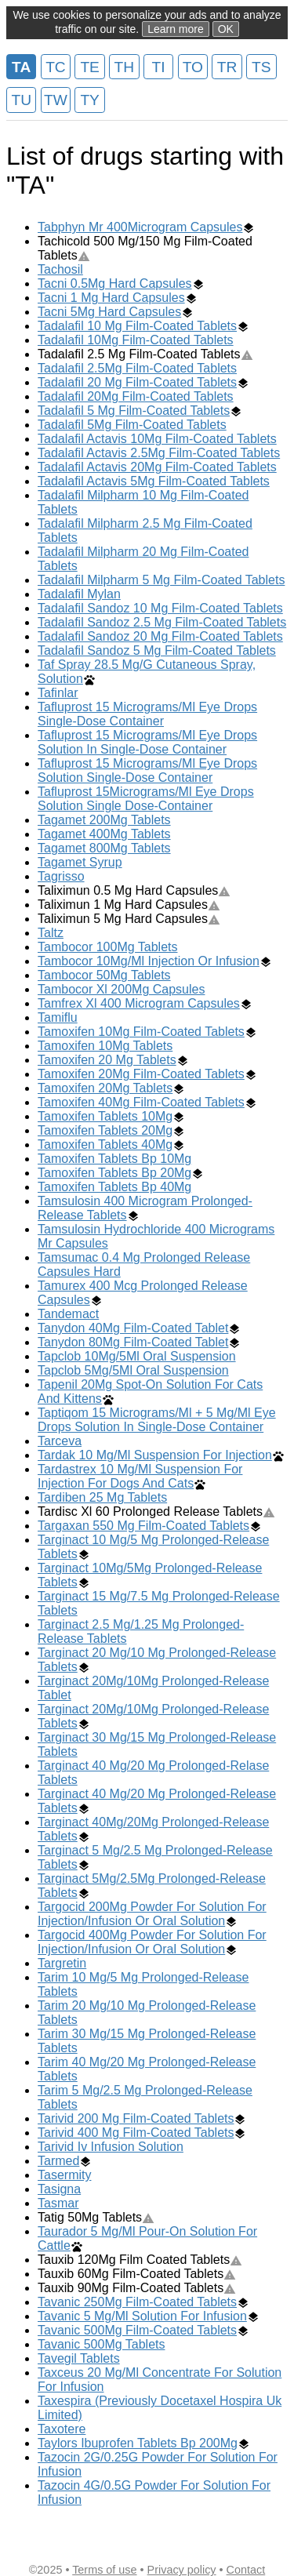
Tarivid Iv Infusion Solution (110, 2146)
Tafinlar (58, 692)
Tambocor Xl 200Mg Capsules (121, 989)
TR (227, 67)
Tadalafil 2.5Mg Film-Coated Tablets (137, 368)
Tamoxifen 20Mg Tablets (105, 1088)
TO (193, 67)
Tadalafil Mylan (79, 594)
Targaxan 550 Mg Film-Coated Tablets (143, 1525)
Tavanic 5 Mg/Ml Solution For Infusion (142, 2316)
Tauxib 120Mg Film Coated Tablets (140, 2259)
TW (55, 100)
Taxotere (61, 2429)
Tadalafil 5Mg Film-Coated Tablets (132, 424)
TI (158, 67)
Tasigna (59, 2189)
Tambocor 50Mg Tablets (104, 975)
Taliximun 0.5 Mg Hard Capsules (134, 890)
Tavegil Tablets (79, 2358)
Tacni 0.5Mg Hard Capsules (115, 283)
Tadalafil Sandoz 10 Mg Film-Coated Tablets (160, 608)
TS (261, 67)
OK (226, 29)
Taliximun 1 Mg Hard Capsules (129, 904)
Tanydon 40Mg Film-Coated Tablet (133, 1328)
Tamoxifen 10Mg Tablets (105, 1045)
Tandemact (68, 1314)
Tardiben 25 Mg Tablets (102, 1497)
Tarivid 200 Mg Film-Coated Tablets (136, 2118)
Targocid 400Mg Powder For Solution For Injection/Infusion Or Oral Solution (152, 1942)
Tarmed (58, 2160)
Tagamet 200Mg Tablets (104, 820)
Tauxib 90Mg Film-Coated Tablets (137, 2287)
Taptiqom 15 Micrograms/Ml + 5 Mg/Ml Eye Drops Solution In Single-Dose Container (157, 1419)
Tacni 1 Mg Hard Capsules (111, 297)
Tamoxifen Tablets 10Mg (105, 1116)
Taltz (51, 932)
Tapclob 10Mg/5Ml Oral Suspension (137, 1356)
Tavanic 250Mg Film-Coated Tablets (137, 2302)
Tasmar (58, 2203)
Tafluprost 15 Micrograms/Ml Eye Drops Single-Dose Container (147, 714)
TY (90, 100)
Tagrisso (61, 876)
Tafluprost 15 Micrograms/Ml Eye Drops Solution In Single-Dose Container (147, 742)
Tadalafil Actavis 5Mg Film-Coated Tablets (154, 481)
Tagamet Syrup (80, 862)
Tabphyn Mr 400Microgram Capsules (140, 227)
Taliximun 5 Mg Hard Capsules (129, 918)
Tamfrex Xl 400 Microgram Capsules (139, 1003)
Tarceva (60, 1441)
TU (21, 100)
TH (124, 67)
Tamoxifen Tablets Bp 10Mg (114, 1158)
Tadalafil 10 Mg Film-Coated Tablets (137, 325)
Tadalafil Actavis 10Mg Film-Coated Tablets (157, 438)
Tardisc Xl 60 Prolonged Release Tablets (156, 1511)
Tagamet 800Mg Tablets (104, 848)
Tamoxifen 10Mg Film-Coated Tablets (141, 1031)
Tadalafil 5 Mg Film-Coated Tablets (134, 410)
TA (21, 67)
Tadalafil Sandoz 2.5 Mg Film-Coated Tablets (162, 622)
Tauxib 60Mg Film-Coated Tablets (137, 2273)
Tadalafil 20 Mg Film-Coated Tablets (137, 382)
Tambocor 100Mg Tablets (107, 947)
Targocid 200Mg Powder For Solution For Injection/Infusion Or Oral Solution (152, 1913)
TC (55, 67)
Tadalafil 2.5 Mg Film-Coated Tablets (145, 354)
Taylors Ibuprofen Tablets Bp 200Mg (138, 2443)
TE (90, 67)
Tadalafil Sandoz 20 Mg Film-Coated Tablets (160, 636)
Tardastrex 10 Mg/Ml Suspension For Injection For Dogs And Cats (140, 1476)
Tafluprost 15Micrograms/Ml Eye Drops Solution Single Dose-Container (146, 798)
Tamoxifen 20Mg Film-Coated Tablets (141, 1074)
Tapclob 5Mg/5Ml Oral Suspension (133, 1370)
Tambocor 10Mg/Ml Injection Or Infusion (149, 961)
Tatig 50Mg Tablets (96, 2217)
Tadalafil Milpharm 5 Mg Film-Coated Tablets (161, 580)
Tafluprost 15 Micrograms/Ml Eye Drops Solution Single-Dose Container (147, 770)
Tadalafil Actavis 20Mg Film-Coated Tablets (157, 467)
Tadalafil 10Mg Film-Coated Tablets (136, 340)
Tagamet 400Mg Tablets (104, 834)
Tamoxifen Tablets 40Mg (105, 1144)
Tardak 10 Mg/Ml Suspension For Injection (155, 1455)
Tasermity (64, 2175)
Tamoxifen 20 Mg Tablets (107, 1059)
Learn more (175, 29)
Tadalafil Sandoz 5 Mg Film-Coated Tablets (157, 650)
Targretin (62, 1963)
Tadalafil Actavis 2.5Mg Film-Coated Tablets (159, 453)
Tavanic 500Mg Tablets (101, 2344)
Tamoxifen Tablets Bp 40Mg (114, 1187)
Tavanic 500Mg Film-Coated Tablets (137, 2330)
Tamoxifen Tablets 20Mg (105, 1130)
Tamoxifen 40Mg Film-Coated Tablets (141, 1102)
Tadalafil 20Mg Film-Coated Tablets (136, 396)
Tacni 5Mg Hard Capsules (109, 311)
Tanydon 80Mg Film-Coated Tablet (133, 1342)
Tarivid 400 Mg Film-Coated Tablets (136, 2132)
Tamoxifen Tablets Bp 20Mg (114, 1172)
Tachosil (60, 269)
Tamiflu (58, 1017)
